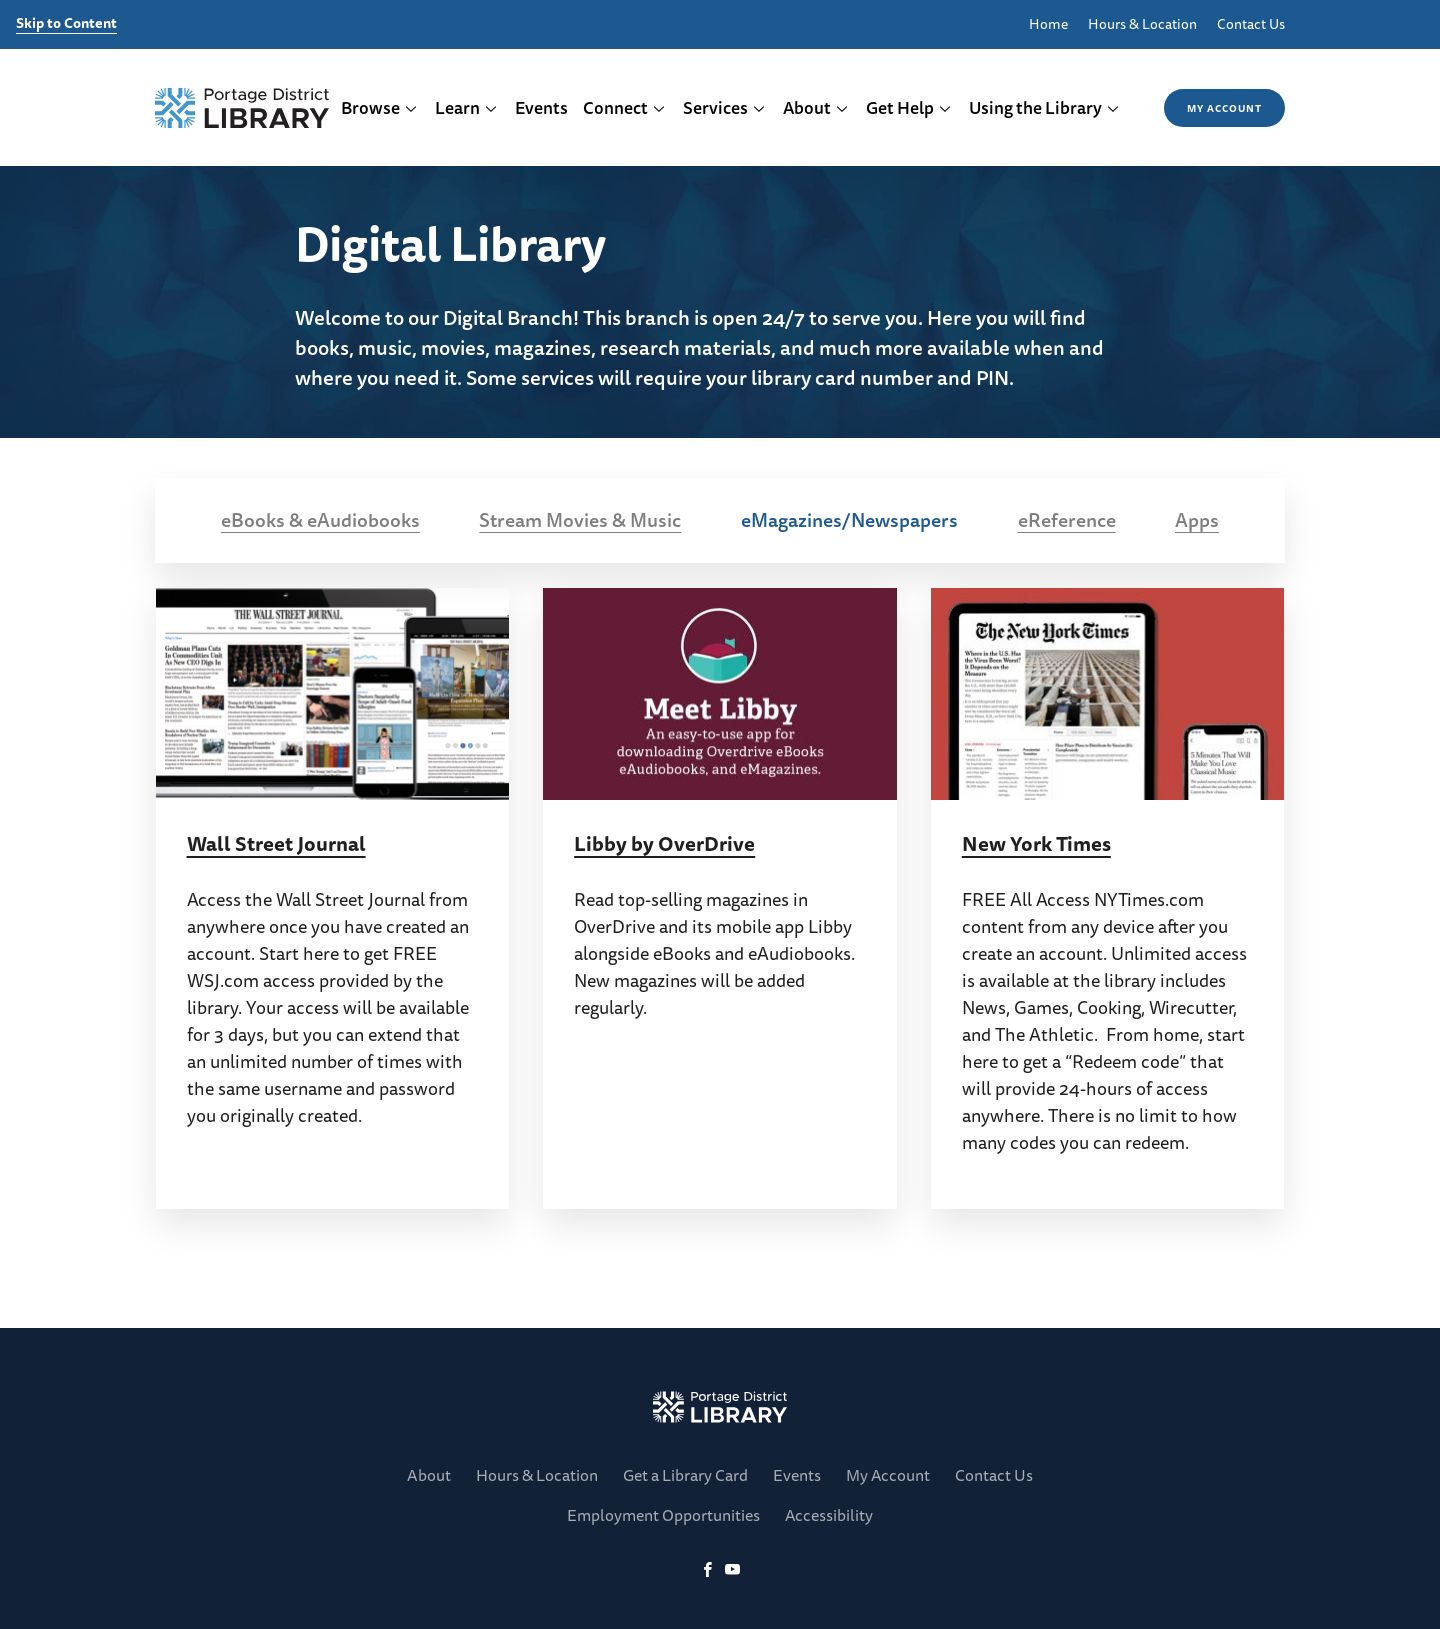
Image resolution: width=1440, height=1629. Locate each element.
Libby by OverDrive (664, 843)
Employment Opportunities (663, 1515)
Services (724, 107)
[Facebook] (707, 1570)
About (816, 107)
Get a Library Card (685, 1475)
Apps (1197, 520)
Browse (379, 107)
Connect (624, 107)
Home (1048, 24)
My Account (1224, 108)
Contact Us (1251, 24)
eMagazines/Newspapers (849, 520)
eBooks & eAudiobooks (320, 520)
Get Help (909, 107)
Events (541, 107)
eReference (1067, 520)
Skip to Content (66, 24)
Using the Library (1044, 107)
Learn (466, 107)
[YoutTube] (732, 1570)
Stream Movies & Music (580, 520)
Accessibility (829, 1515)
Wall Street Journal (276, 843)
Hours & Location (1142, 24)
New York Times (1036, 843)
